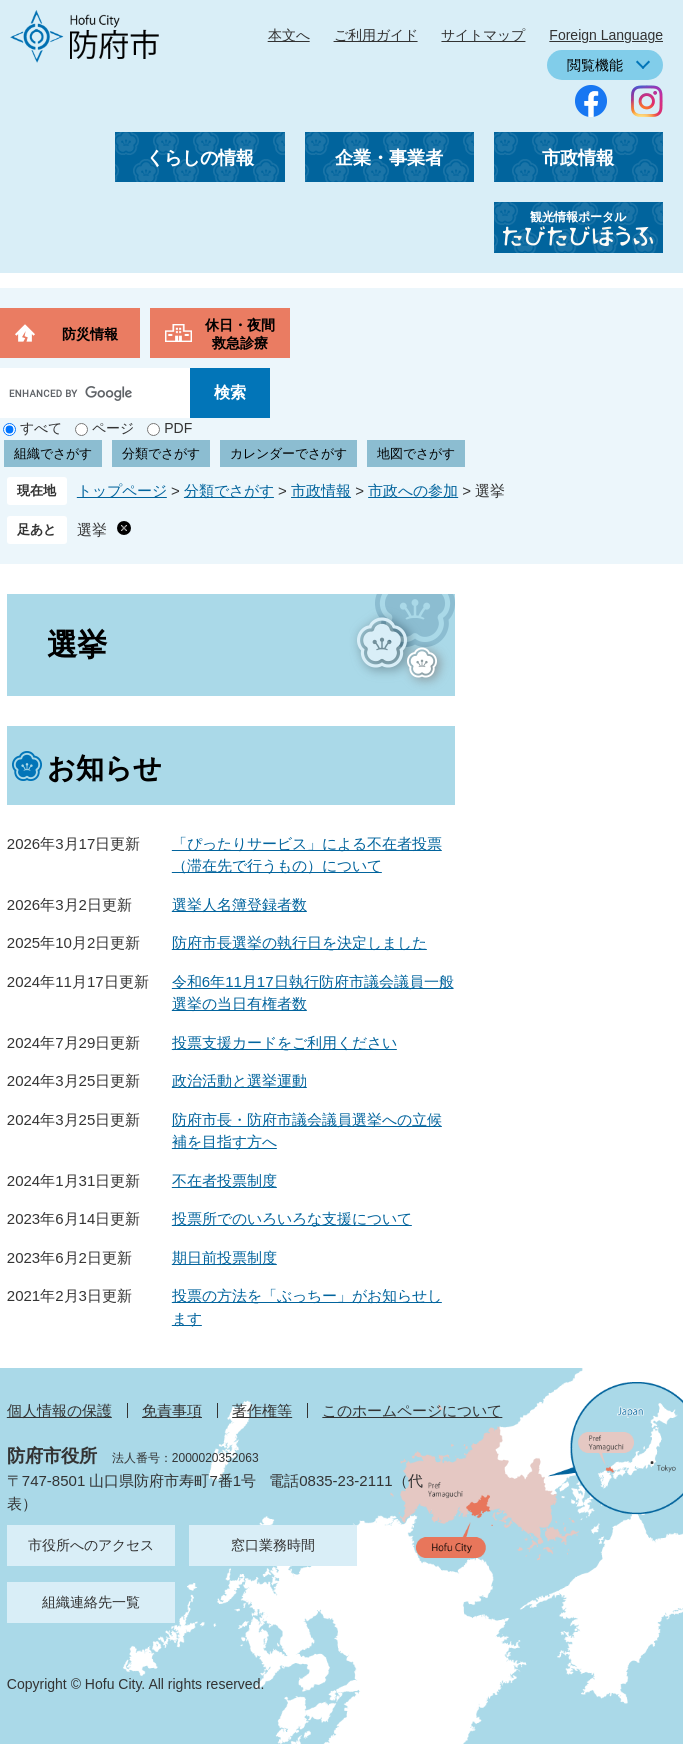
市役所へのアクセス (91, 1545)
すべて (41, 428)
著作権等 (262, 1410)
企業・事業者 (389, 158)
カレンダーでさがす (288, 453)
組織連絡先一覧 (91, 1602)
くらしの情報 (200, 158)
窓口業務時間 (273, 1545)
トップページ (122, 490)
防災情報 (90, 334)
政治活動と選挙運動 (239, 1080)
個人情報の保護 (59, 1410)
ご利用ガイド (376, 35)
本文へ (289, 35)
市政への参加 (413, 490)
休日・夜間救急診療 (240, 334)
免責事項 (172, 1410)
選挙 (92, 529)
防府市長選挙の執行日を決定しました (299, 942)
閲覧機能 (595, 65)
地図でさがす (416, 453)
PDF (178, 428)
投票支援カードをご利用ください (284, 1042)
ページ (113, 428)
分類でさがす (161, 453)
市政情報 (578, 158)
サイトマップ (483, 35)
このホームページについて (412, 1410)
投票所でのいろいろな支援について (292, 1218)
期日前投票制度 (224, 1257)
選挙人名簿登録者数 (239, 904)
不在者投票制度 (224, 1180)
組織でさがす (53, 453)
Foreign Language (606, 35)
